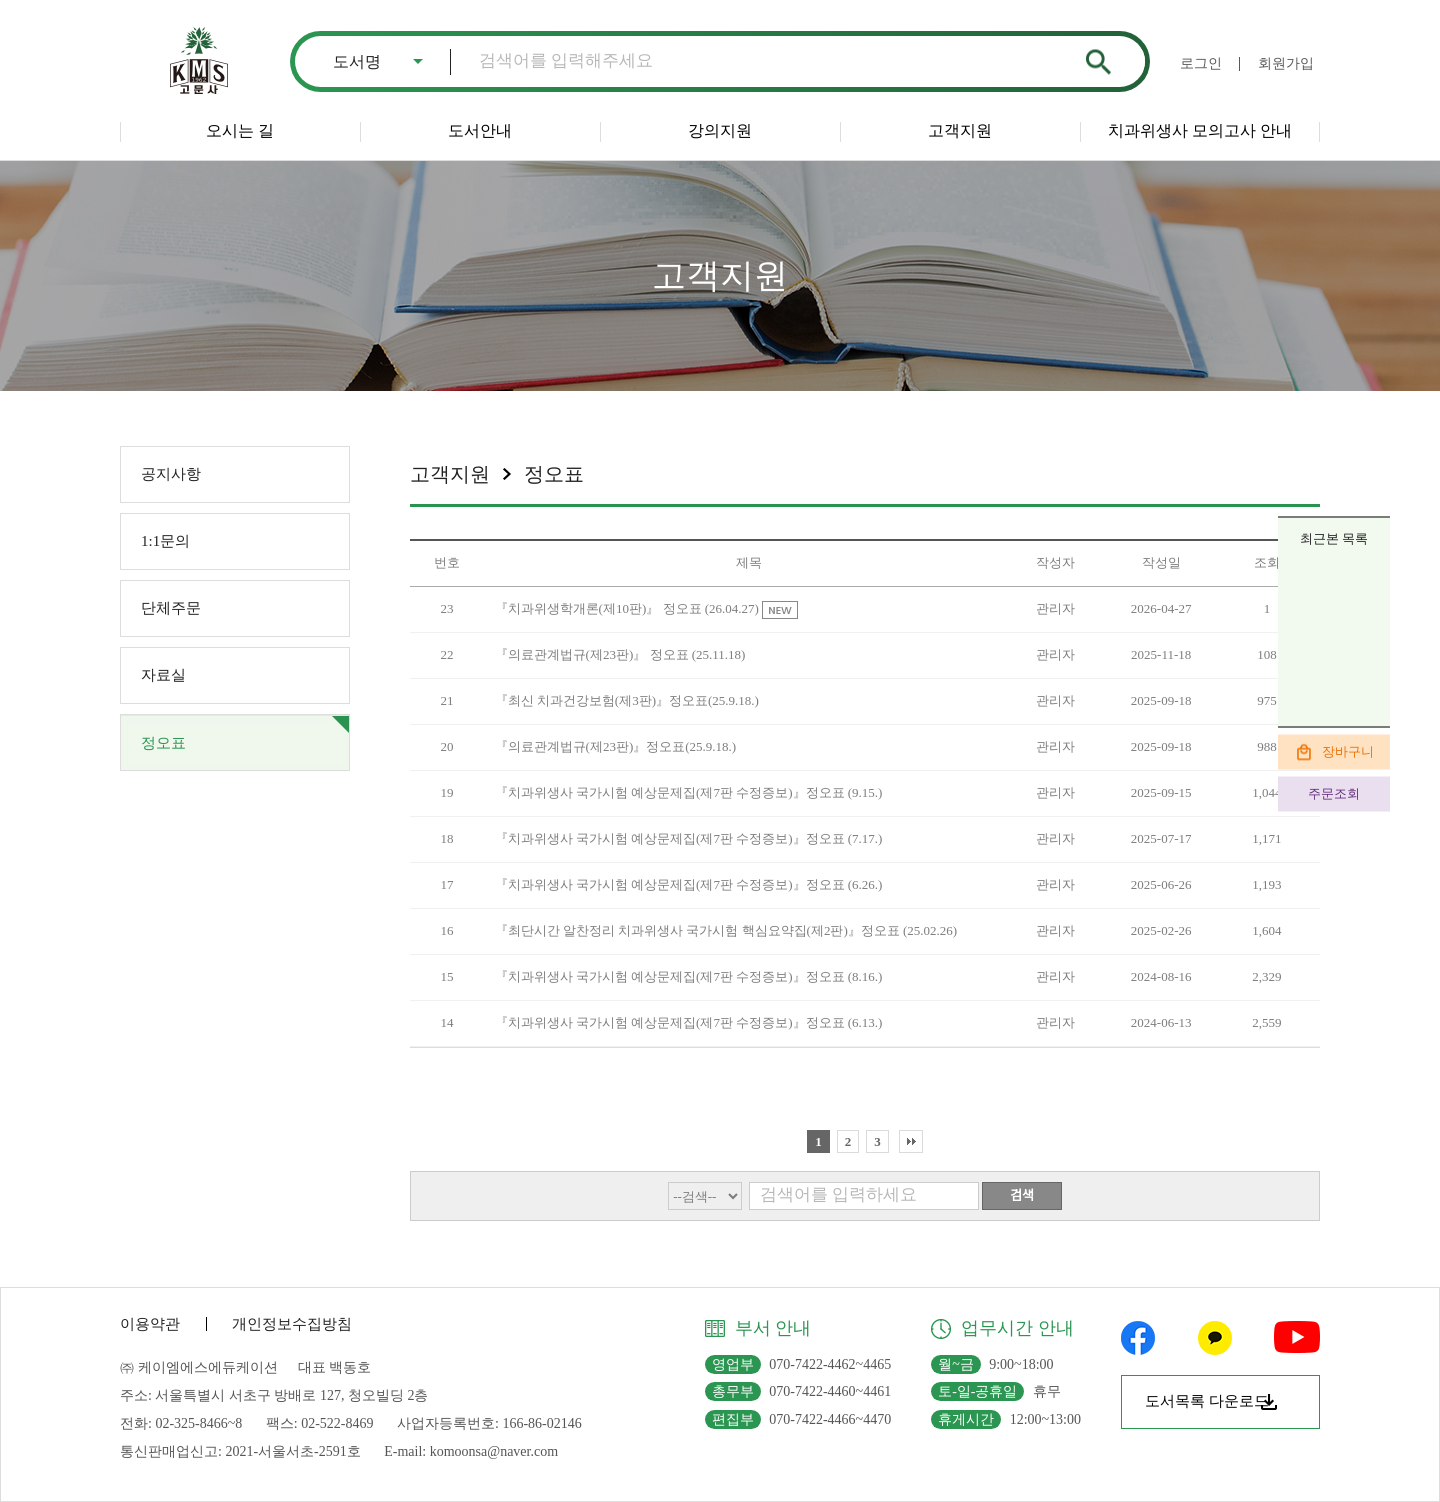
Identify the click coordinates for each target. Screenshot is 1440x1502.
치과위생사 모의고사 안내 (1200, 130)
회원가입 (1286, 63)
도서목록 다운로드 (1207, 1402)
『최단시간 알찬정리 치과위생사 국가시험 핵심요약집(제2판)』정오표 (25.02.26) (726, 930)
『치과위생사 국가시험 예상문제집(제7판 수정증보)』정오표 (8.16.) (689, 976)
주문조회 (1334, 792)
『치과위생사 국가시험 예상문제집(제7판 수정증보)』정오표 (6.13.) (689, 1022)
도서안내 (480, 130)
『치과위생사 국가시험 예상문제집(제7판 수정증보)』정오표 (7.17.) (689, 838)
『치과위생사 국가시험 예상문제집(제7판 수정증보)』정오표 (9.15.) (689, 792)
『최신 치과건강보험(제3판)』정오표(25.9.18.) (627, 700)
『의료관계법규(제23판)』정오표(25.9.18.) (616, 746)
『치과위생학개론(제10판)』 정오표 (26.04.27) (629, 608)
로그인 (1201, 63)
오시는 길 (240, 130)
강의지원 (720, 130)
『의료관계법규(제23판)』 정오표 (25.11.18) (620, 654)
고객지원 (960, 130)
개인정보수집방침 (292, 1324)
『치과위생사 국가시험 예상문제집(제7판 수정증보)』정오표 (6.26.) (689, 884)
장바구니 (1348, 750)
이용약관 (150, 1324)
